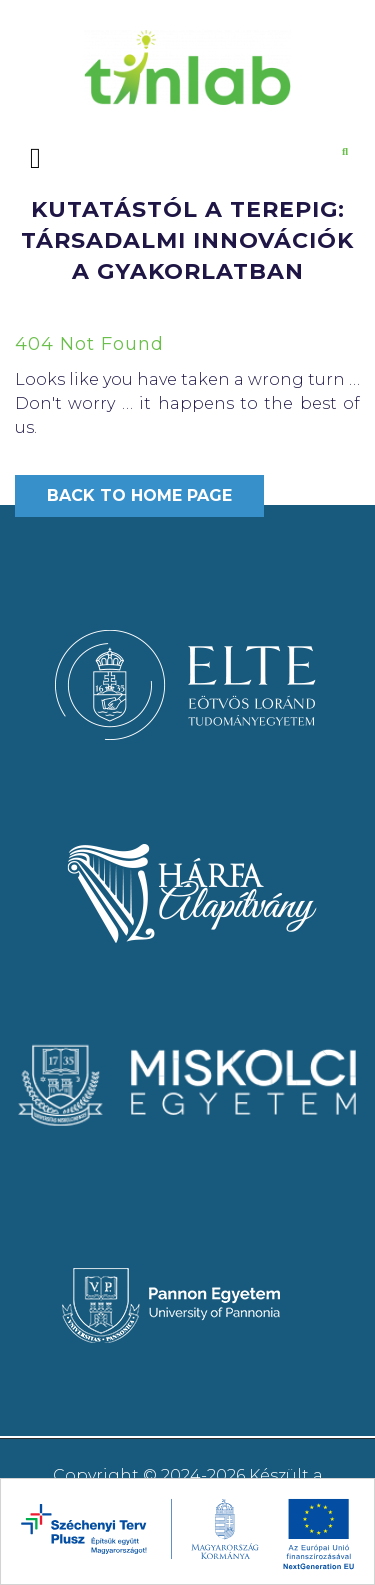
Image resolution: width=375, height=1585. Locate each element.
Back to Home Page (139, 495)
